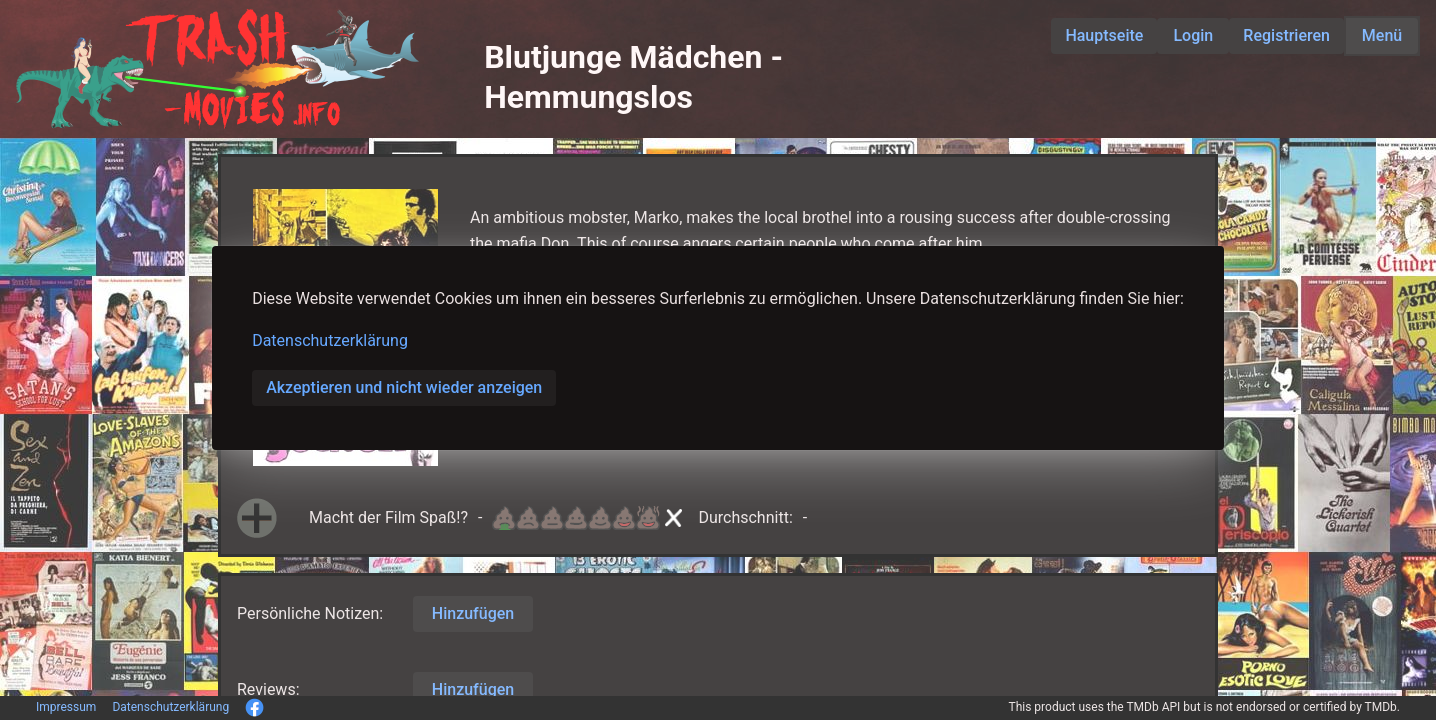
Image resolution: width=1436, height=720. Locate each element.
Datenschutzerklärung (330, 340)
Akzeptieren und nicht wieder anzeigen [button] (404, 387)
